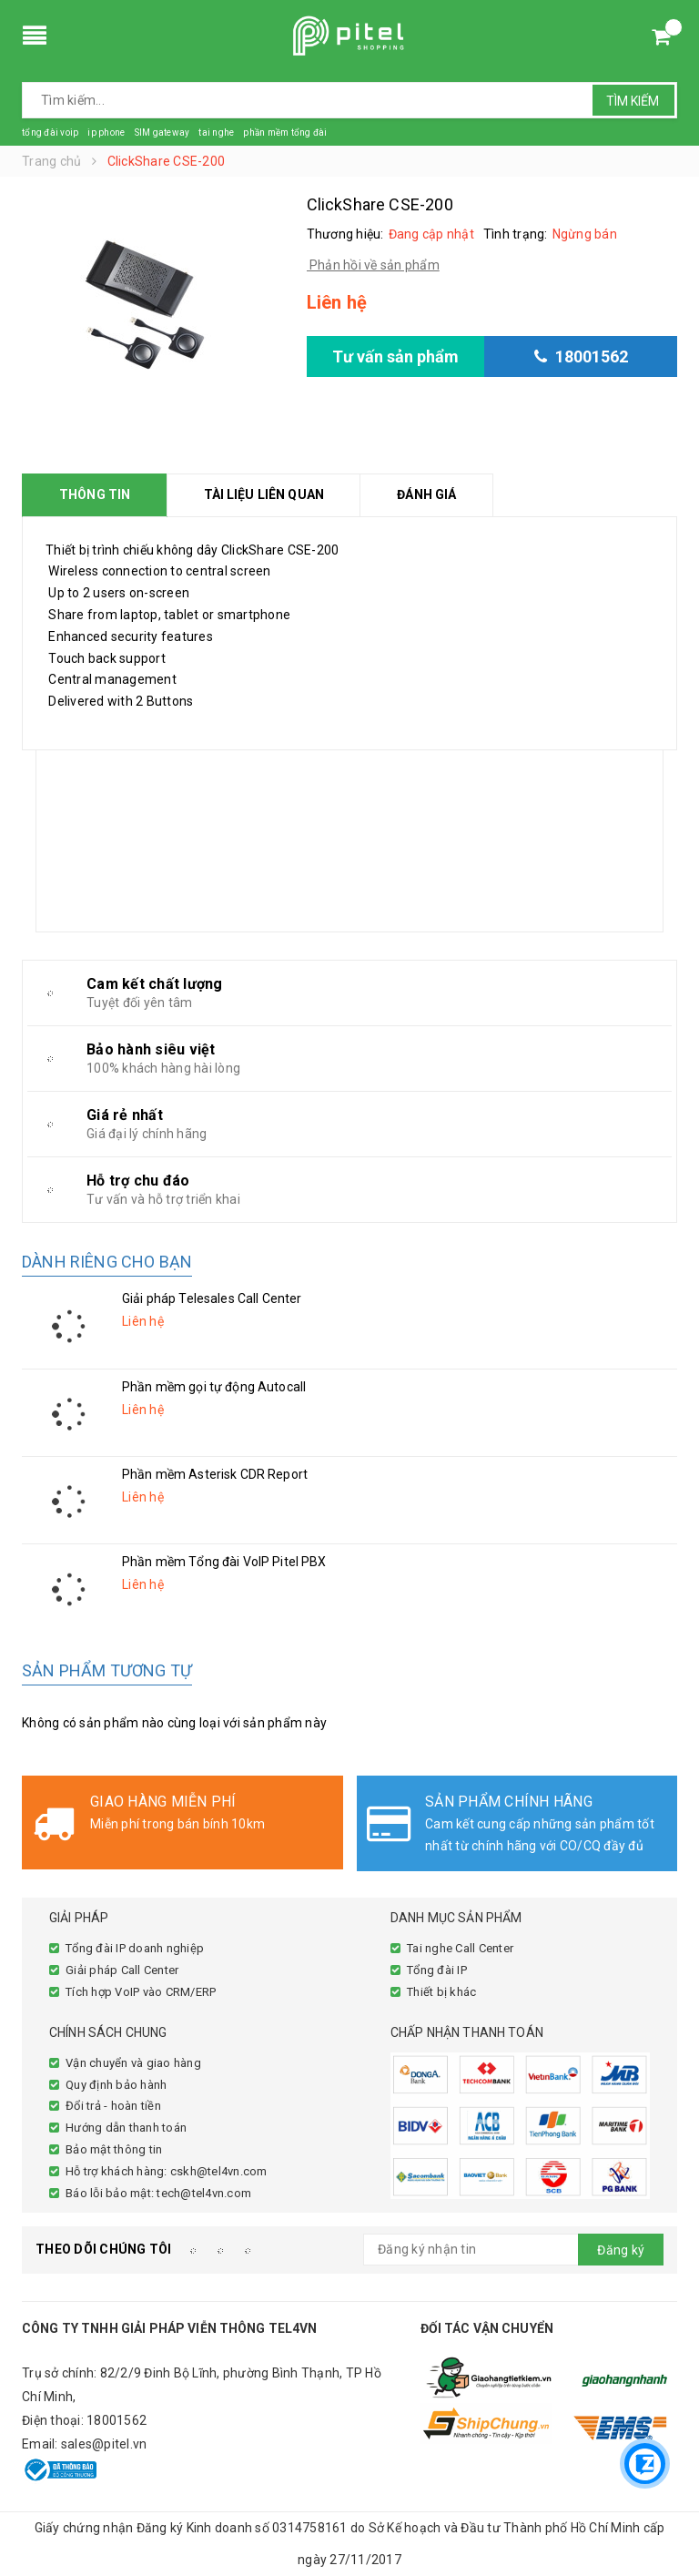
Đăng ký (620, 2250)
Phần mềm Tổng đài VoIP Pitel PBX (224, 1561)
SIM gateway (161, 132)
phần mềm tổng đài (285, 132)
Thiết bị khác (441, 1992)
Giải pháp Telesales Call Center (211, 1298)
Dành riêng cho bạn (107, 1261)
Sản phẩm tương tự (107, 1670)
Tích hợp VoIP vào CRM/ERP (141, 1992)
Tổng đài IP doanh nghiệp (135, 1948)
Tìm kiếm (632, 101)
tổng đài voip (50, 132)
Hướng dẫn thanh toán (126, 2127)
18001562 (116, 2420)
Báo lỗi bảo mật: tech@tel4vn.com (158, 2193)
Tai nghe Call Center (460, 1948)
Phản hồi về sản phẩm (373, 265)
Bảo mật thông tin (114, 2149)
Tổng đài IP (437, 1970)
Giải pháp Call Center (122, 1970)
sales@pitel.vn (104, 2444)
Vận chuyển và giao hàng (133, 2063)
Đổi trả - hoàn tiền (113, 2106)
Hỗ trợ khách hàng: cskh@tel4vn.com (167, 2171)
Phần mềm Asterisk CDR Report (215, 1474)
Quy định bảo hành (116, 2085)
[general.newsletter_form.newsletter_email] (513, 2249)
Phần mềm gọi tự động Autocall (214, 1387)
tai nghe (216, 132)
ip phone (106, 132)
